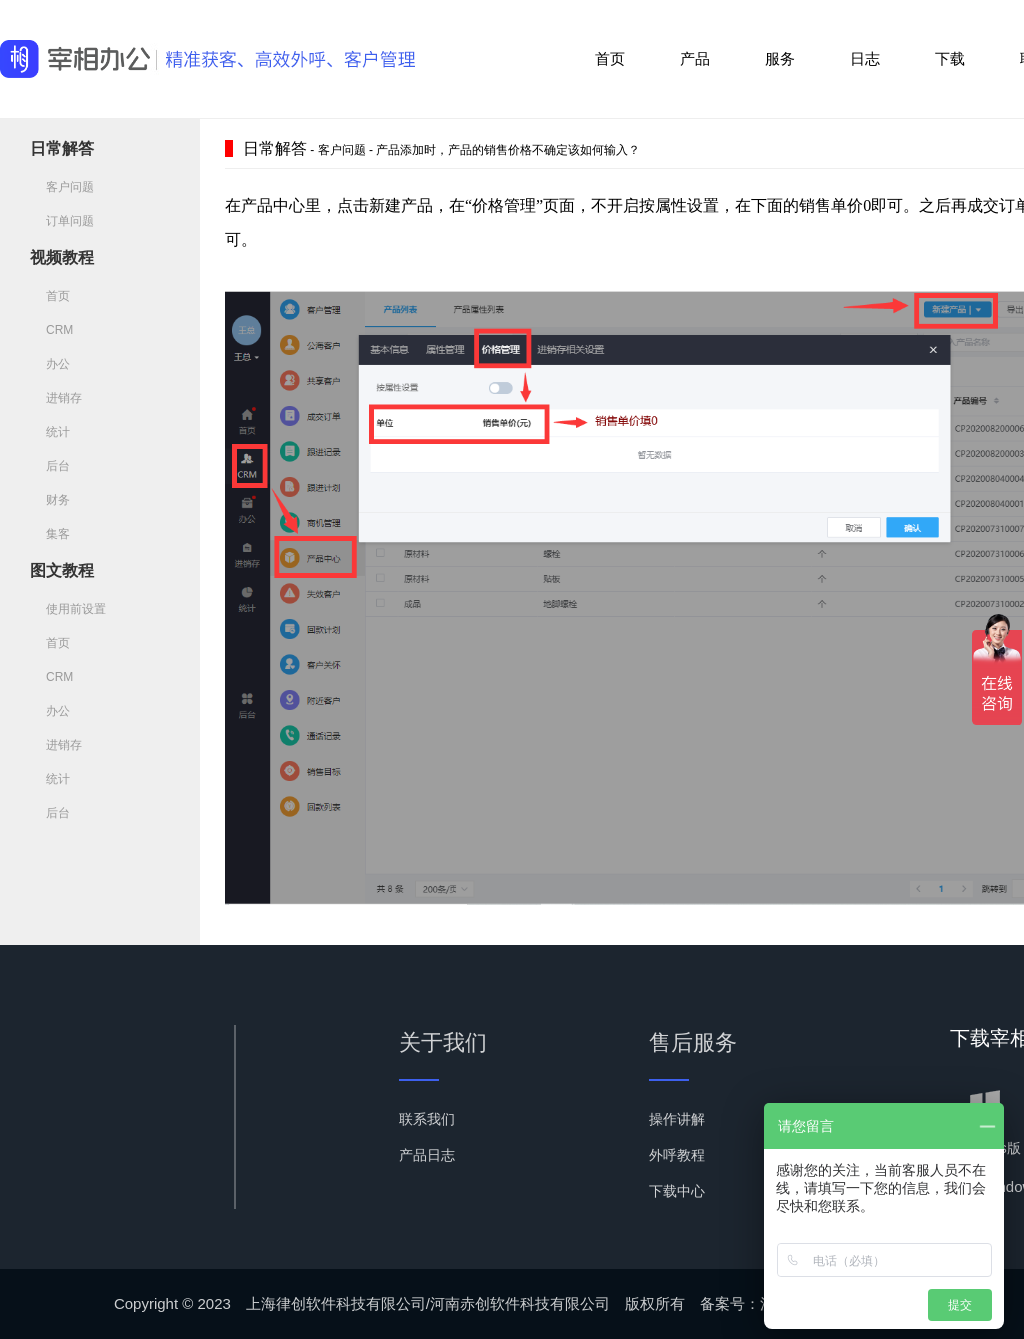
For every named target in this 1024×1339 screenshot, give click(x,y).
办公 (50, 364)
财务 (50, 500)
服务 (780, 58)
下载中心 (677, 1191)
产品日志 (427, 1155)
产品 (695, 58)
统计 (50, 432)
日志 (865, 58)
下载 (950, 58)
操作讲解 (677, 1119)
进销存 (56, 398)
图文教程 (62, 570)
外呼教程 (677, 1155)
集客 (50, 534)
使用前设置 (68, 609)
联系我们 (427, 1119)
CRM (51, 330)
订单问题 (62, 221)
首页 (610, 58)
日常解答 (62, 148)
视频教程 (62, 257)
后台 (50, 466)
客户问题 (62, 187)
